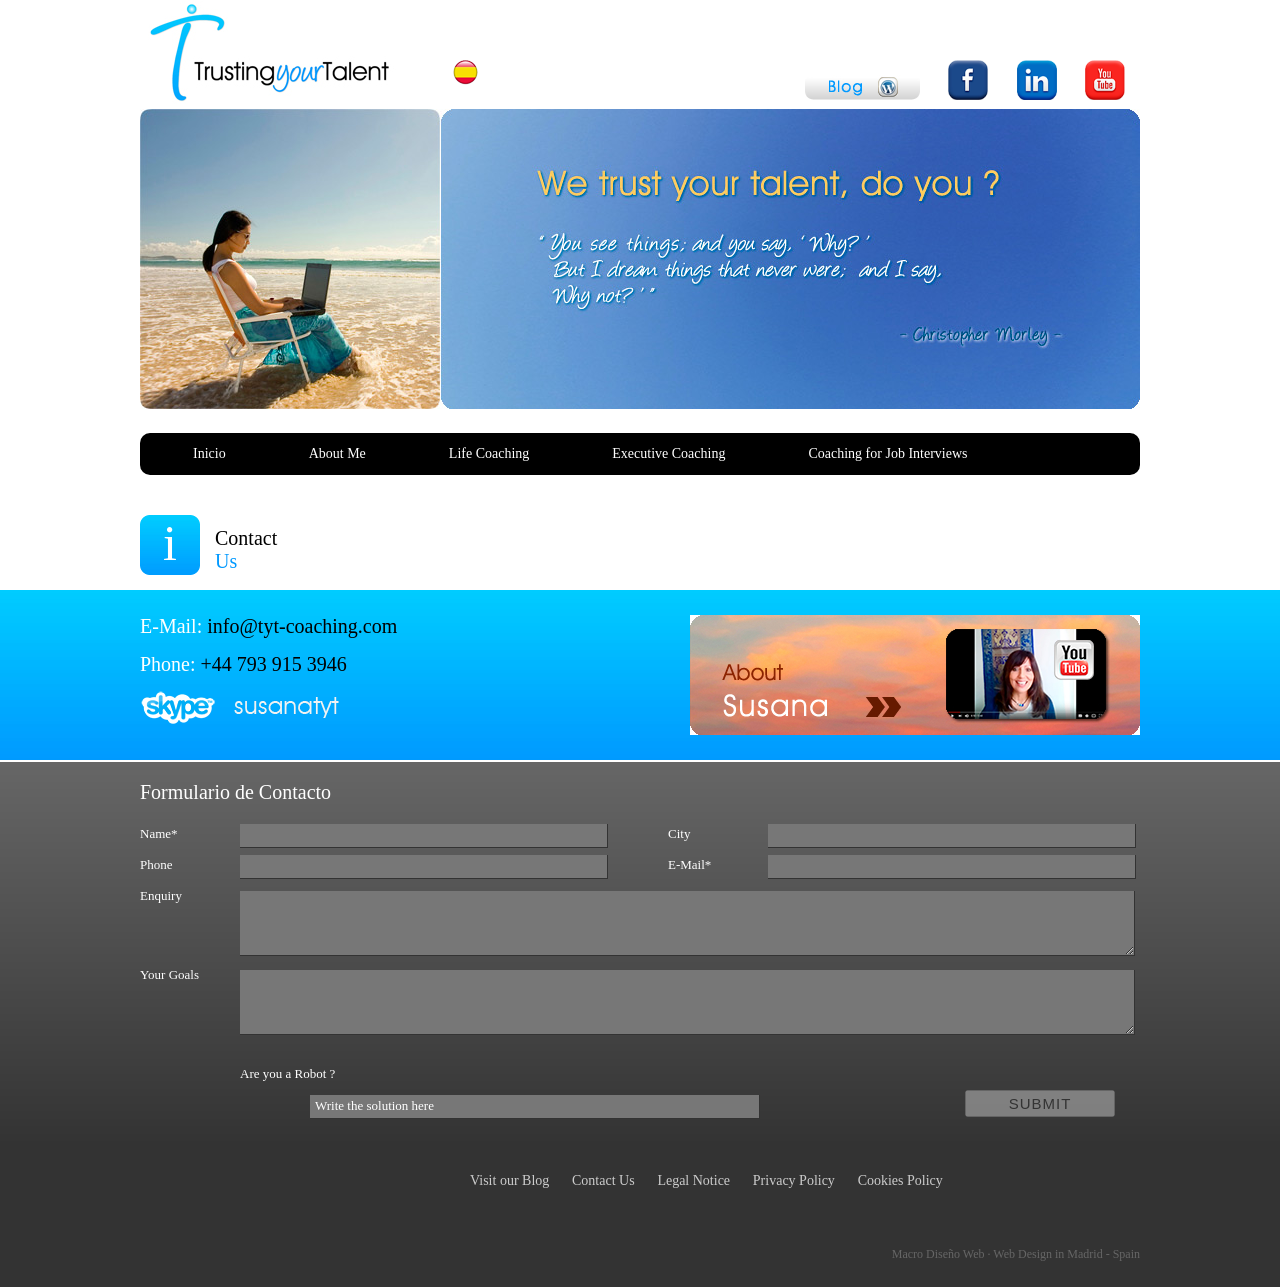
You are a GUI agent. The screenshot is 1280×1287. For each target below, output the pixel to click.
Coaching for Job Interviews (887, 453)
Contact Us (603, 1180)
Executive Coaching (668, 453)
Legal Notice (693, 1180)
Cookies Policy (900, 1180)
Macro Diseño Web (1016, 1254)
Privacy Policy (794, 1180)
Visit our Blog (509, 1180)
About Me (337, 453)
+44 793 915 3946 (274, 664)
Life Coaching (489, 453)
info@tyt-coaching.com (302, 626)
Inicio (209, 453)
